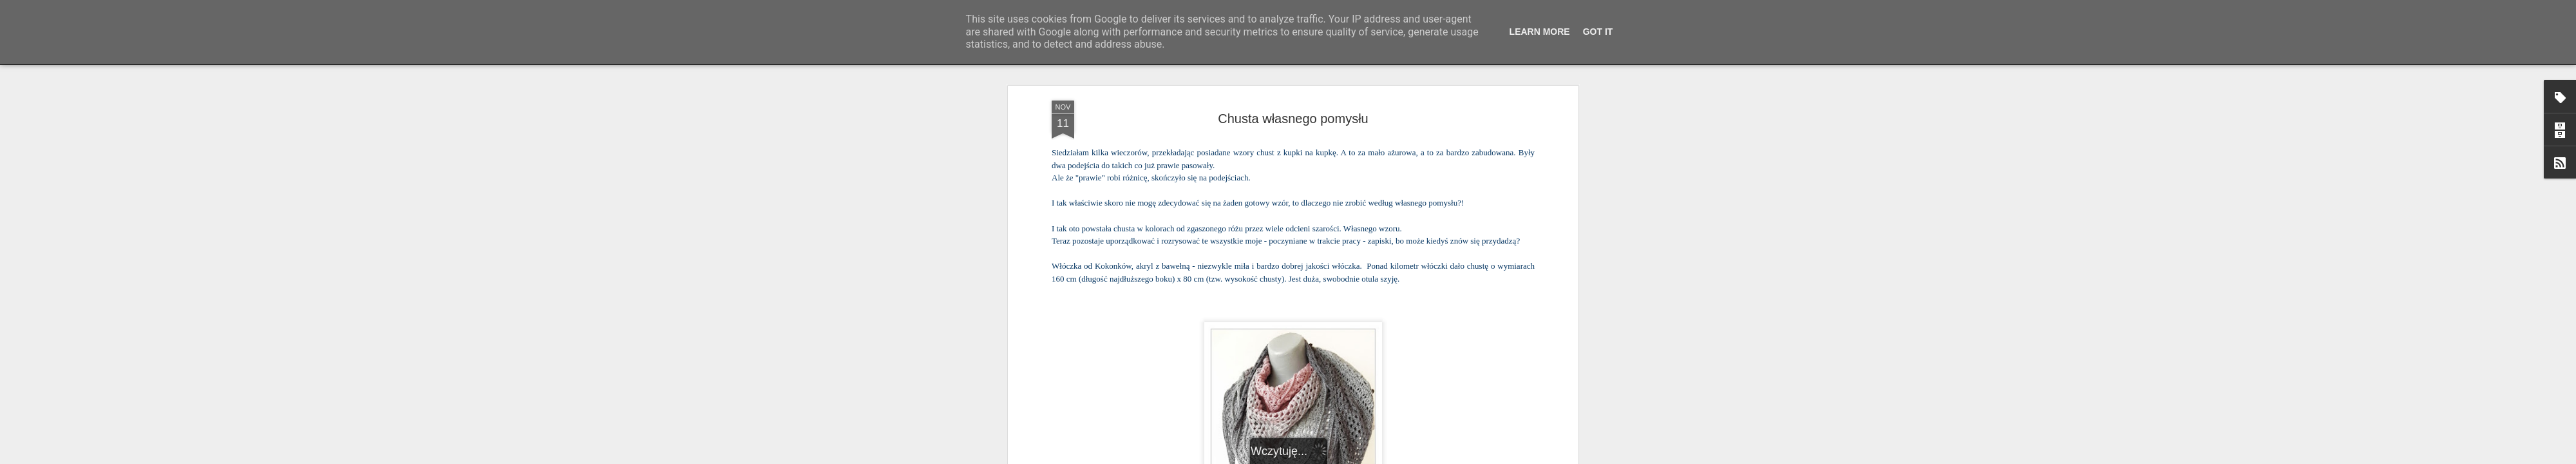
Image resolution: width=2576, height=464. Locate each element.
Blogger (1372, 457)
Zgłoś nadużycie (1414, 457)
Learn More (1540, 31)
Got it (1598, 31)
